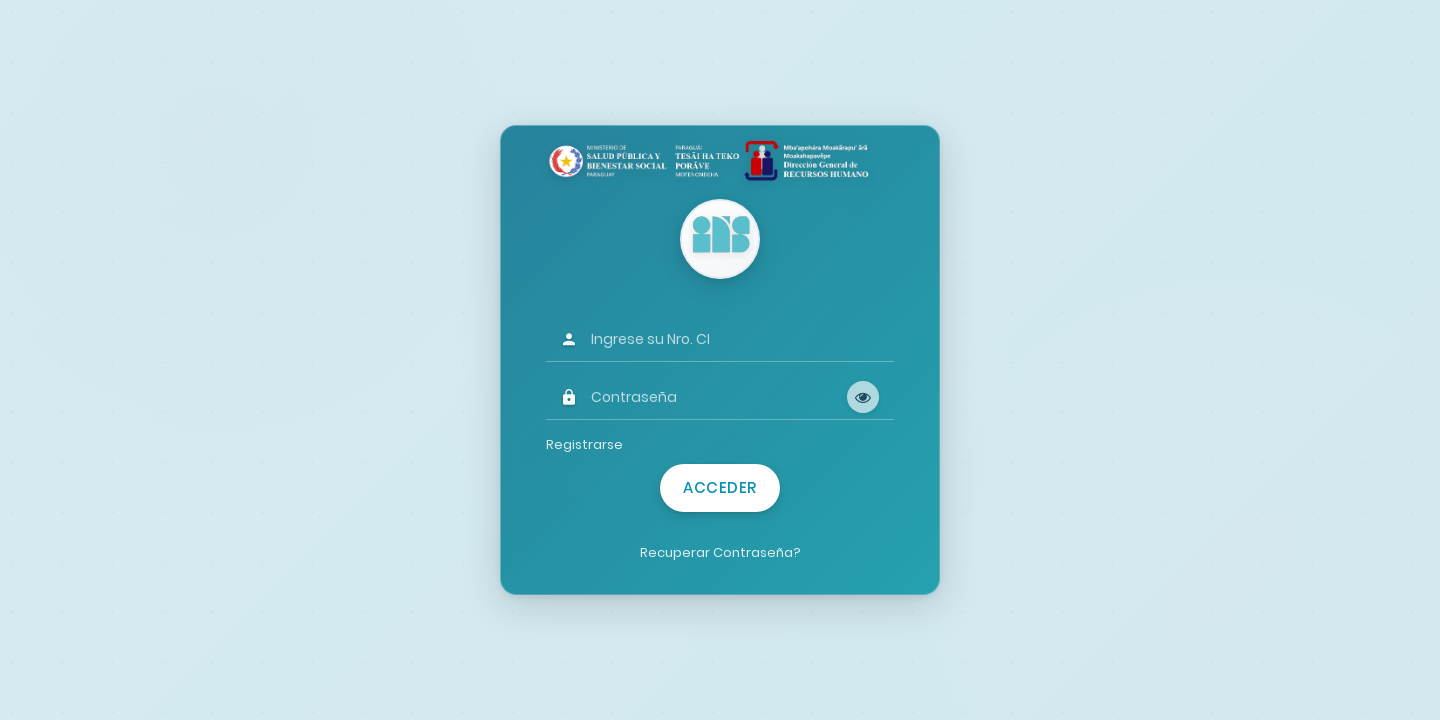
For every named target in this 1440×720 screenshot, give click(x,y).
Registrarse (584, 444)
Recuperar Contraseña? (720, 552)
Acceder (720, 487)
